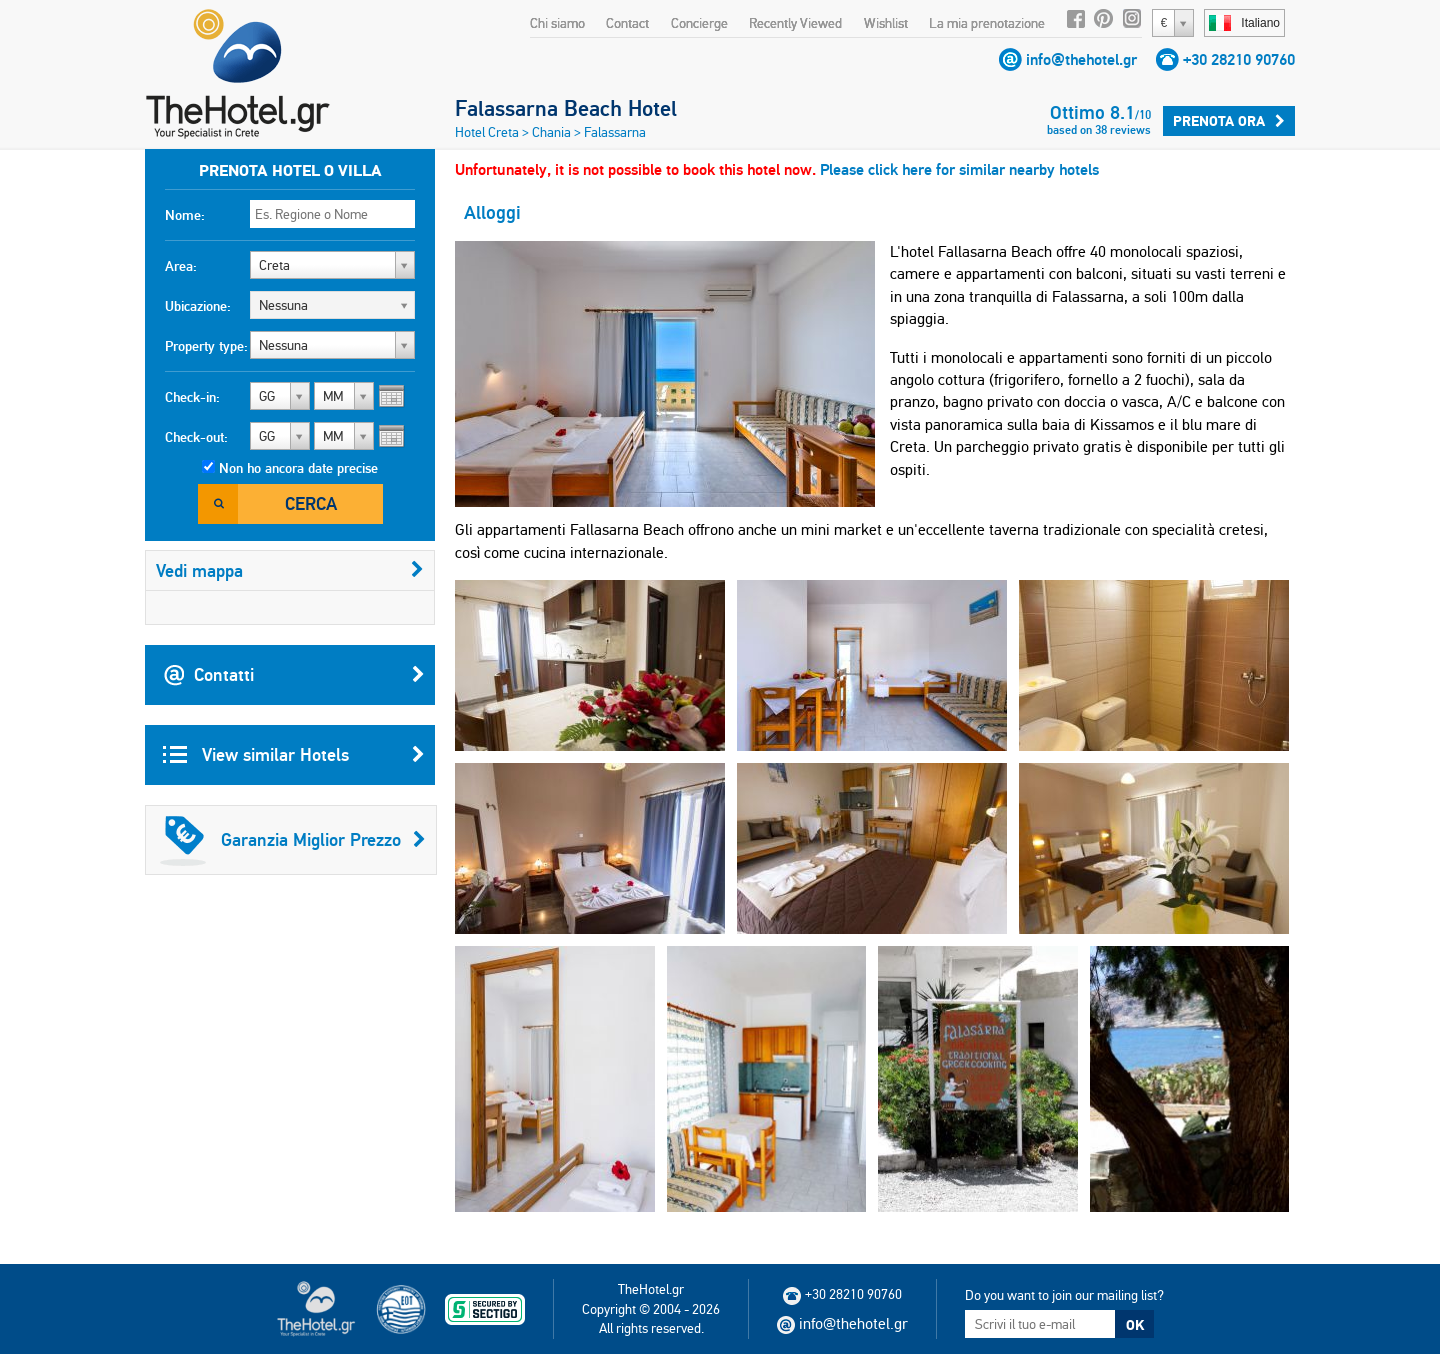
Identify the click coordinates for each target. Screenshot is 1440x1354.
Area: (181, 266)
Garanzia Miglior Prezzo (293, 840)
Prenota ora (1229, 121)
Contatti (294, 675)
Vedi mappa (290, 570)
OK (1135, 1325)
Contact (627, 23)
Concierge (699, 23)
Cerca (311, 503)
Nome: (185, 215)
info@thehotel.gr (1081, 59)
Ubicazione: (198, 306)
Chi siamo (557, 23)
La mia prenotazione (987, 23)
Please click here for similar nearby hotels (959, 169)
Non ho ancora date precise (298, 468)
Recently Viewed (795, 23)
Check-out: (196, 437)
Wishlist (886, 23)
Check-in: (192, 397)
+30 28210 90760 (1239, 59)
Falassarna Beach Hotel (566, 108)
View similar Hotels (294, 755)
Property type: (206, 346)
